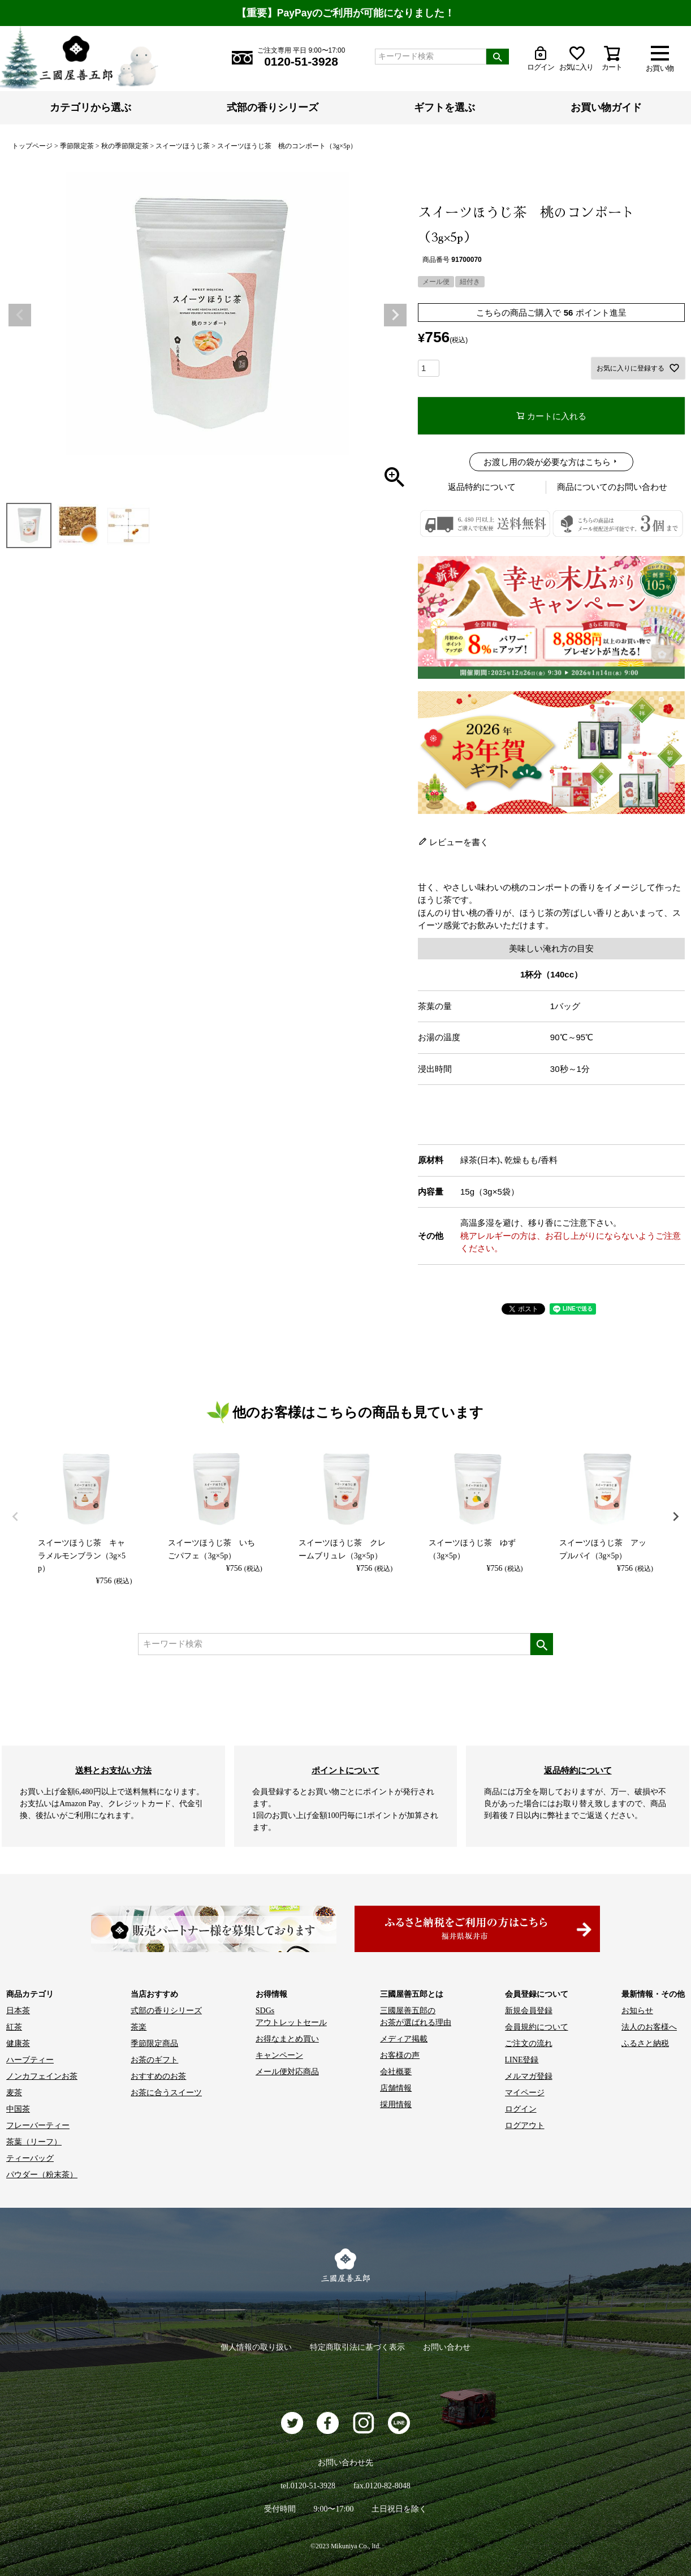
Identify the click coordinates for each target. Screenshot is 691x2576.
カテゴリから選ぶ (90, 107)
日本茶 (18, 2010)
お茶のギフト (154, 2060)
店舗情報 (396, 2088)
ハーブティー (30, 2060)
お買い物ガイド (606, 107)
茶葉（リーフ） (34, 2142)
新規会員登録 (528, 2010)
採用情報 (396, 2104)
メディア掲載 (403, 2039)
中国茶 (18, 2109)
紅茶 (14, 2027)
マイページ (525, 2092)
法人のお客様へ (649, 2027)
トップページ (32, 146)
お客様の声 (400, 2055)
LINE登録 (522, 2060)
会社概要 (396, 2071)
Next (395, 315)
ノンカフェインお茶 (41, 2076)
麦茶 (14, 2092)
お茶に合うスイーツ (166, 2092)
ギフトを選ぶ (444, 107)
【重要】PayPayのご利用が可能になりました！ (345, 13)
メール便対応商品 (287, 2071)
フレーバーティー (38, 2125)
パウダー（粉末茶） (41, 2174)
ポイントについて (345, 1770)
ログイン (521, 2109)
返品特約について (482, 487)
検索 (497, 56)
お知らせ (637, 2010)
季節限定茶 (77, 146)
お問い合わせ (446, 2347)
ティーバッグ (30, 2158)
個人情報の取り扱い (256, 2347)
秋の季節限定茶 (125, 146)
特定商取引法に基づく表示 (357, 2347)
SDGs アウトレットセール (291, 2016)
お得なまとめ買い (287, 2039)
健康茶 (18, 2043)
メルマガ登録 (528, 2076)
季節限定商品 (154, 2043)
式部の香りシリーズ (272, 107)
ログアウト (525, 2125)
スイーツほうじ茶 (183, 146)
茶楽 (138, 2027)
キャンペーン (279, 2055)
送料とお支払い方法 (113, 1770)
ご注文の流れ (528, 2043)
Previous (19, 315)
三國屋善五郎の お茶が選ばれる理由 (415, 2016)
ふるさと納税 (645, 2043)
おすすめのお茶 (158, 2076)
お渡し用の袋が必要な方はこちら (547, 462)
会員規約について (536, 2027)
